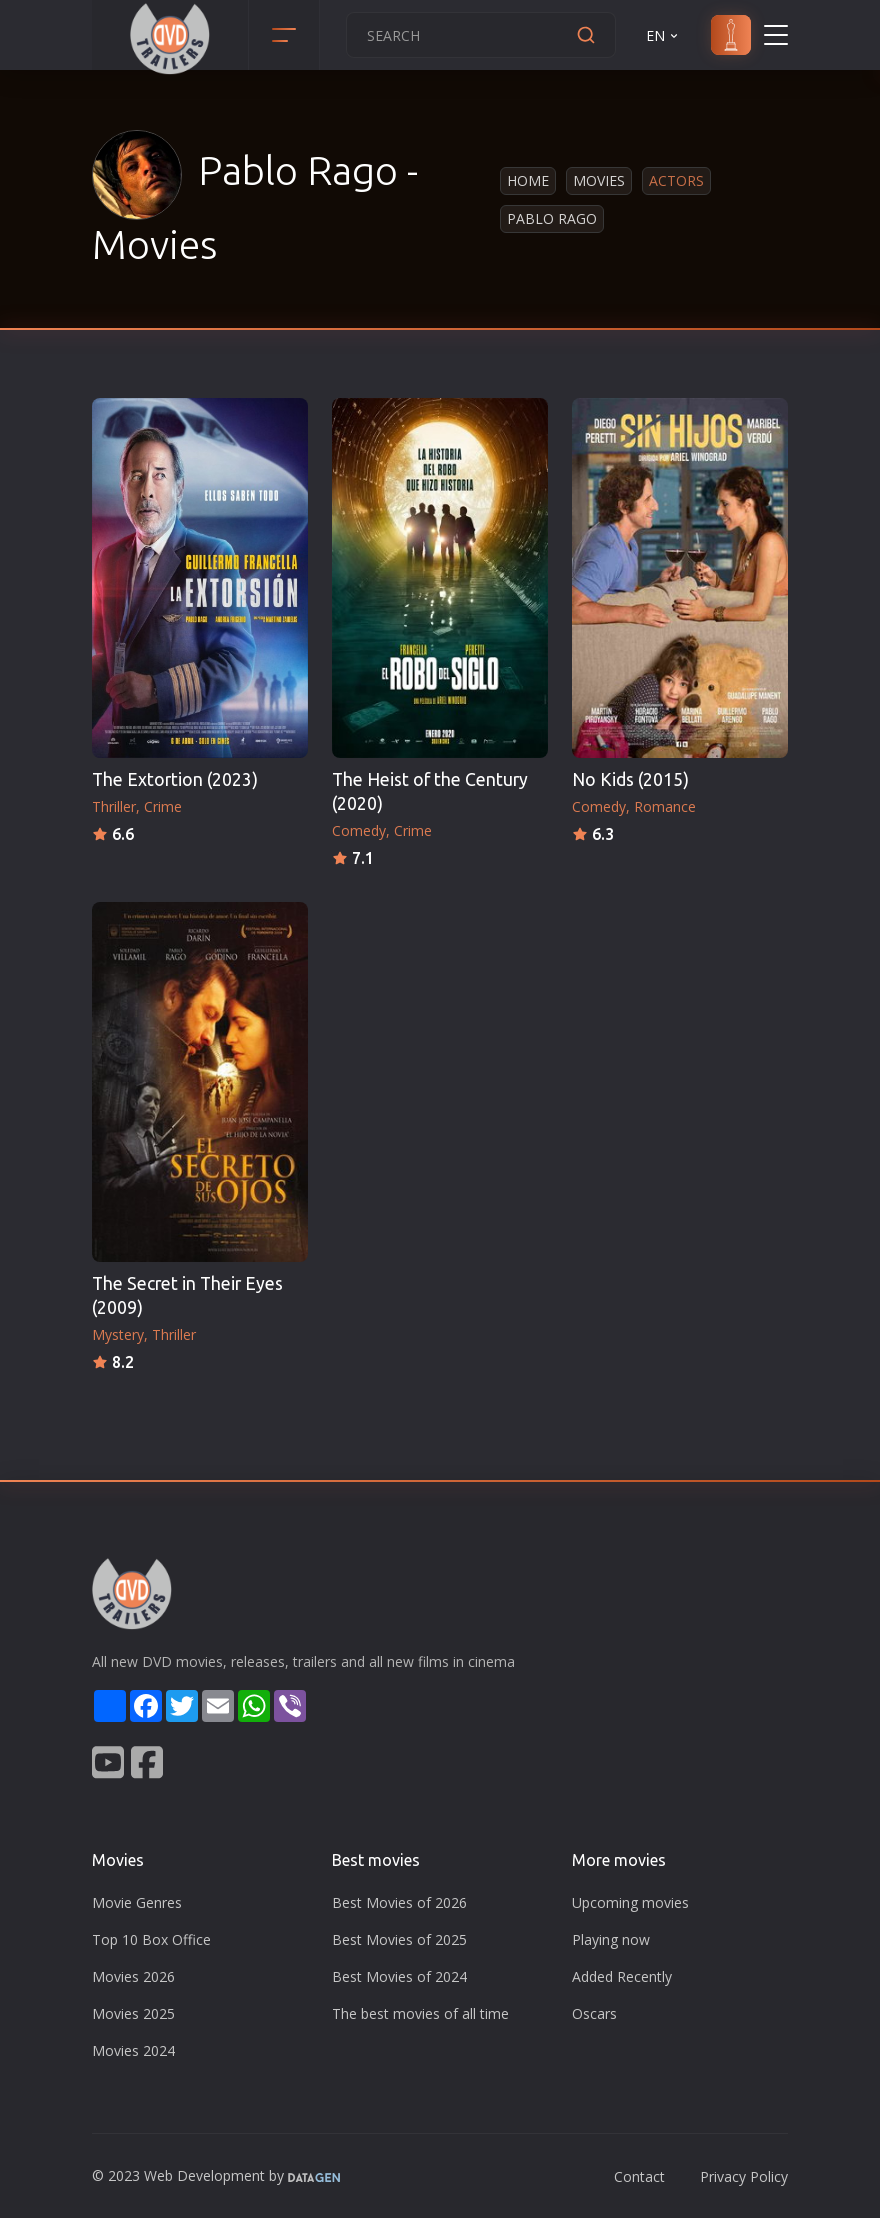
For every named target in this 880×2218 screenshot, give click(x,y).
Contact (639, 2176)
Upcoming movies (630, 1902)
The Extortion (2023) (175, 779)
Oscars (594, 2013)
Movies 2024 (133, 2050)
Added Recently (622, 1976)
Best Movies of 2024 (399, 1976)
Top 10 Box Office (151, 1939)
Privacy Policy (744, 2176)
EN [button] (663, 35)
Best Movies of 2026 (399, 1902)
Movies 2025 (133, 2013)
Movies (599, 180)
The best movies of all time (420, 2013)
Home (528, 180)
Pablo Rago (552, 218)
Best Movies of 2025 (399, 1939)
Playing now (611, 1939)
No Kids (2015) (630, 779)
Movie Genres (137, 1902)
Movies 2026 (133, 1976)
